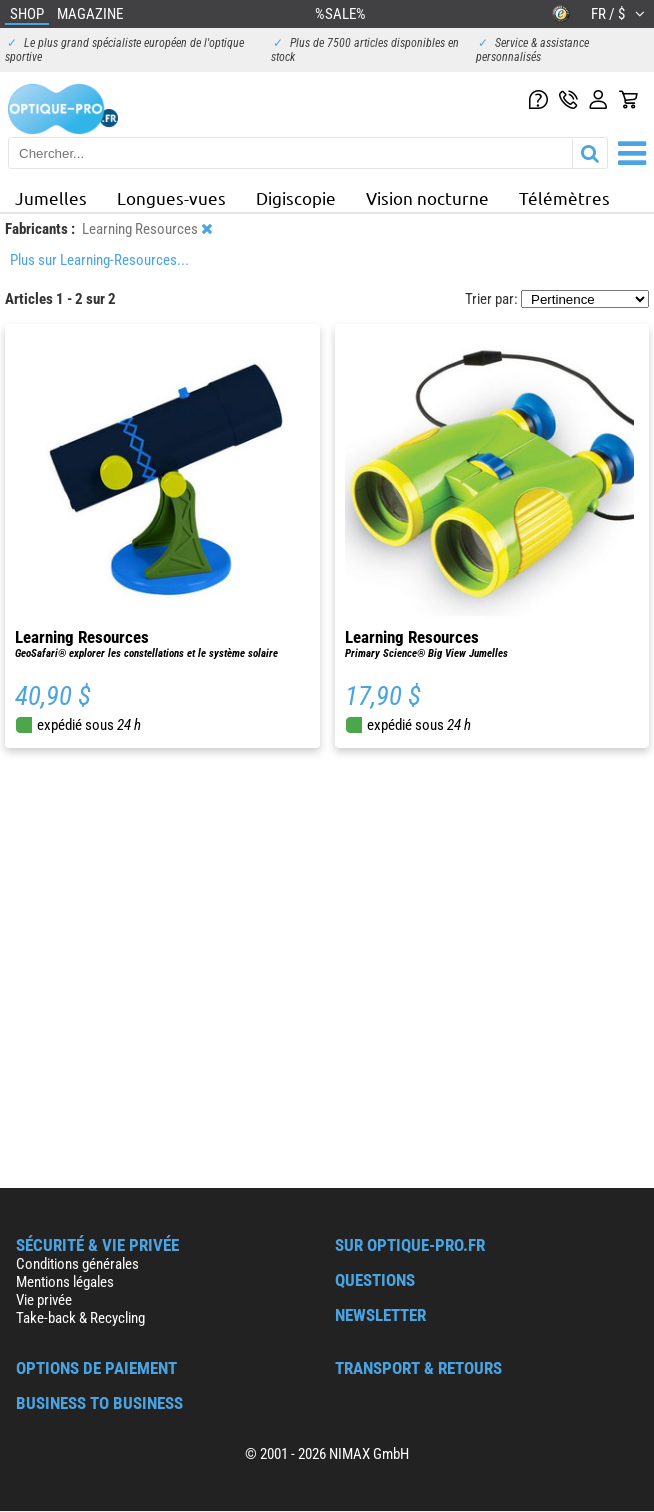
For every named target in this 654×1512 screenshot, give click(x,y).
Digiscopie (296, 197)
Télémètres (564, 197)
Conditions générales (77, 1264)
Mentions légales (65, 1282)
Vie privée (44, 1300)
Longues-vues (171, 197)
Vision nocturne (427, 197)
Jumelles (51, 197)
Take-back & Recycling (80, 1318)
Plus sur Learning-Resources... (99, 260)
